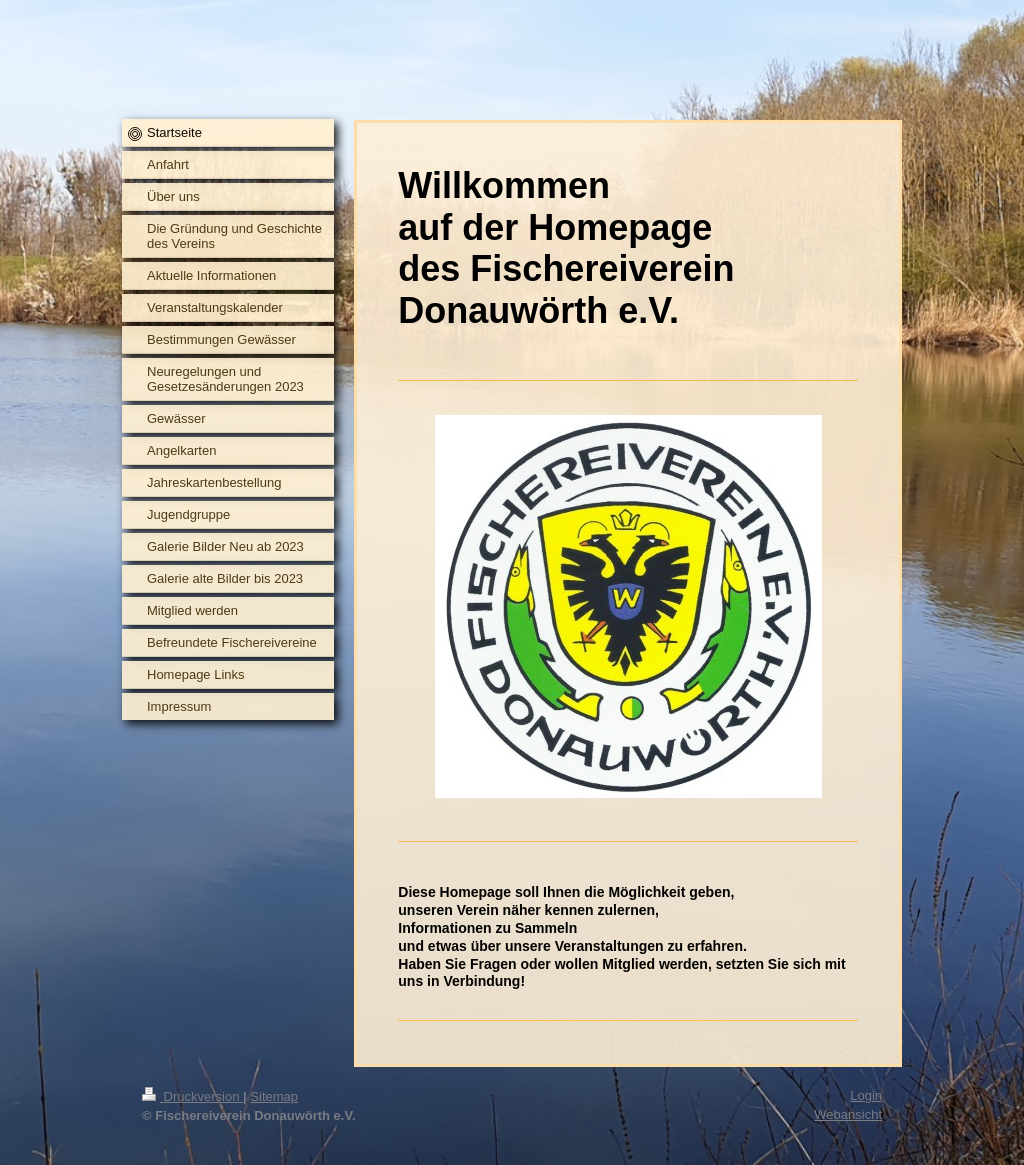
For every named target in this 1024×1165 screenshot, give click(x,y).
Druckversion (192, 1096)
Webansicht (848, 1114)
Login (866, 1095)
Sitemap (274, 1096)
